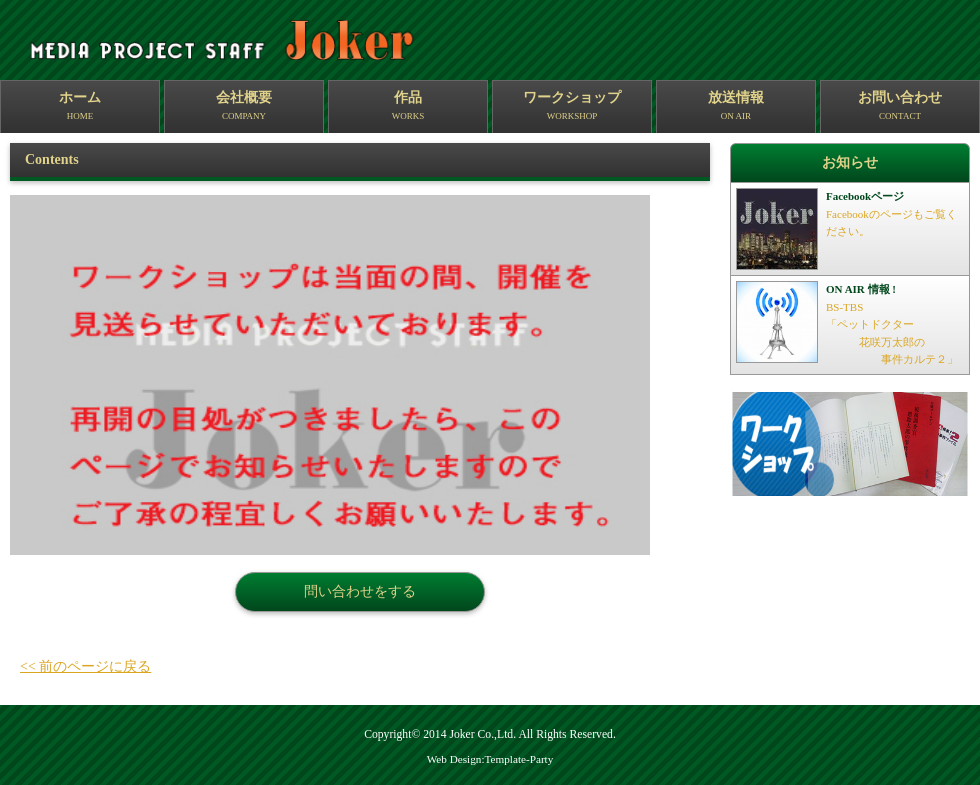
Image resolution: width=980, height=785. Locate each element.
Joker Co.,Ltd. (482, 734)
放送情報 (736, 107)
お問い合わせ (900, 107)
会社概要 (244, 107)
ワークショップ (572, 107)
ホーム (80, 107)
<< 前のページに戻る (85, 666)
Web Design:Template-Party (490, 759)
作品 (408, 107)
